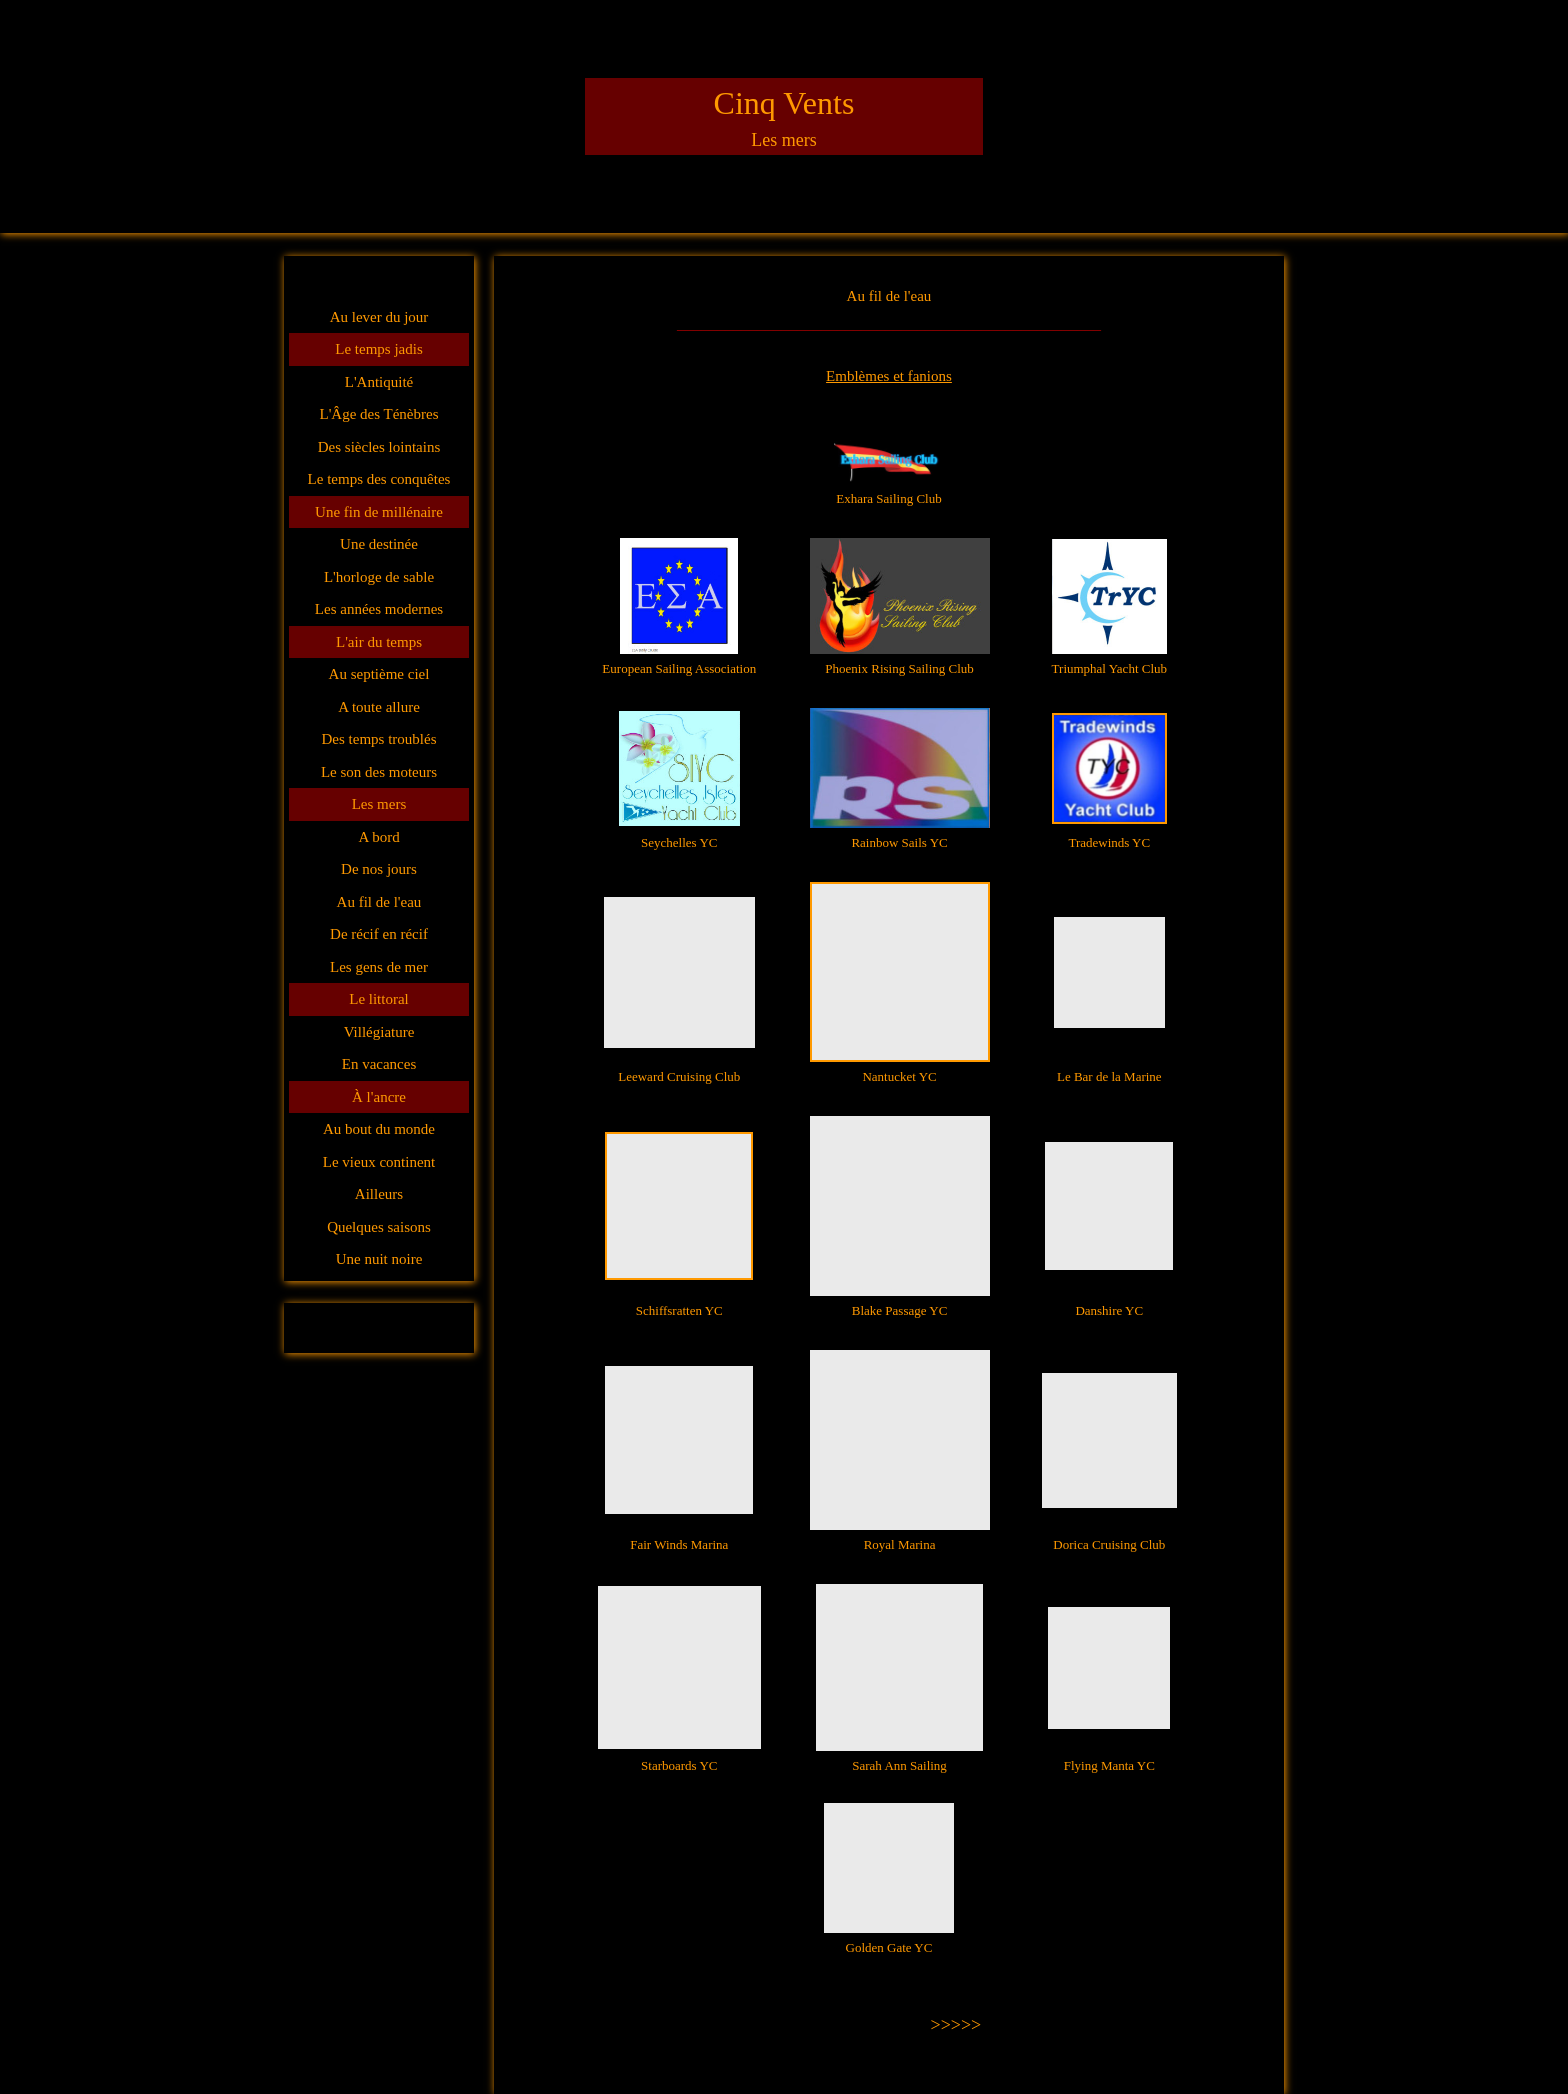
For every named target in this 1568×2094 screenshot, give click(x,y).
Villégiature (379, 1032)
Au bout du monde (379, 1129)
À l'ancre (379, 1097)
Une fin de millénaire (379, 512)
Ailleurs (379, 1194)
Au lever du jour (379, 317)
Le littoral (379, 999)
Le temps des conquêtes (379, 479)
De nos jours (379, 869)
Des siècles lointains (379, 447)
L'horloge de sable (379, 577)
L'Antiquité (379, 382)
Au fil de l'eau (379, 902)
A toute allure (379, 707)
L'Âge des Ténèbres (378, 414)
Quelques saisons (379, 1227)
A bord (378, 837)
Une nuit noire (379, 1259)
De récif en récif (379, 934)
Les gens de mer (379, 967)
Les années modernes (379, 609)
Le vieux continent (379, 1162)
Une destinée (379, 544)
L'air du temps (379, 642)
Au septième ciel (379, 674)
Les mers (379, 804)
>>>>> (956, 2025)
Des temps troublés (379, 739)
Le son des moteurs (379, 772)
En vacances (379, 1064)
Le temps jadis (378, 349)
